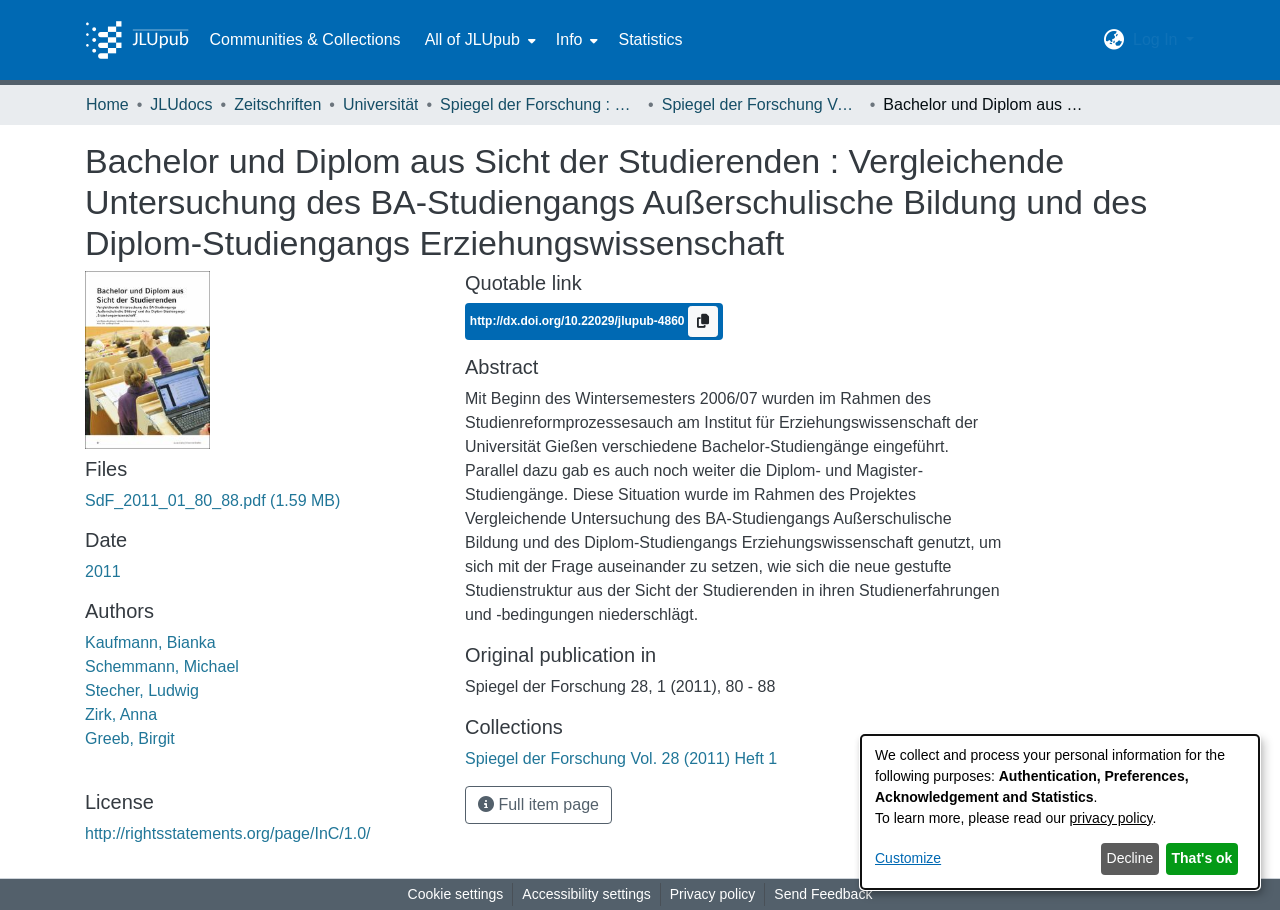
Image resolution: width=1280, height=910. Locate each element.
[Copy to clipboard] (703, 321)
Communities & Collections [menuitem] (304, 39)
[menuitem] (478, 40)
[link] (212, 500)
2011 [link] (103, 571)
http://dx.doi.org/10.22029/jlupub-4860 (579, 321)
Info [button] (569, 39)
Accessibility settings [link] (586, 894)
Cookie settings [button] (456, 894)
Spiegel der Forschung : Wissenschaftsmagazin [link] (540, 104)
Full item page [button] (538, 804)
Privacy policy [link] (713, 894)
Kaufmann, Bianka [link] (150, 642)
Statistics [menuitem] (650, 39)
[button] (1114, 40)
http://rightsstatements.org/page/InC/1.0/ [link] (228, 833)
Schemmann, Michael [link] (162, 666)
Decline (1130, 858)
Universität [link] (381, 104)
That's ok (1202, 858)
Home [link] (107, 104)
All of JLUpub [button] (472, 39)
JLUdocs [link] (181, 104)
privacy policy (1111, 818)
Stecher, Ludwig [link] (142, 690)
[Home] (137, 40)
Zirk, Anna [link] (121, 714)
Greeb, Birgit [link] (130, 738)
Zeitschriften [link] (277, 104)
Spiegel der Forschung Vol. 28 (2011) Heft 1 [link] (762, 104)
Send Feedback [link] (823, 894)
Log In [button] (1157, 39)
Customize (908, 858)
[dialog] (1060, 812)
